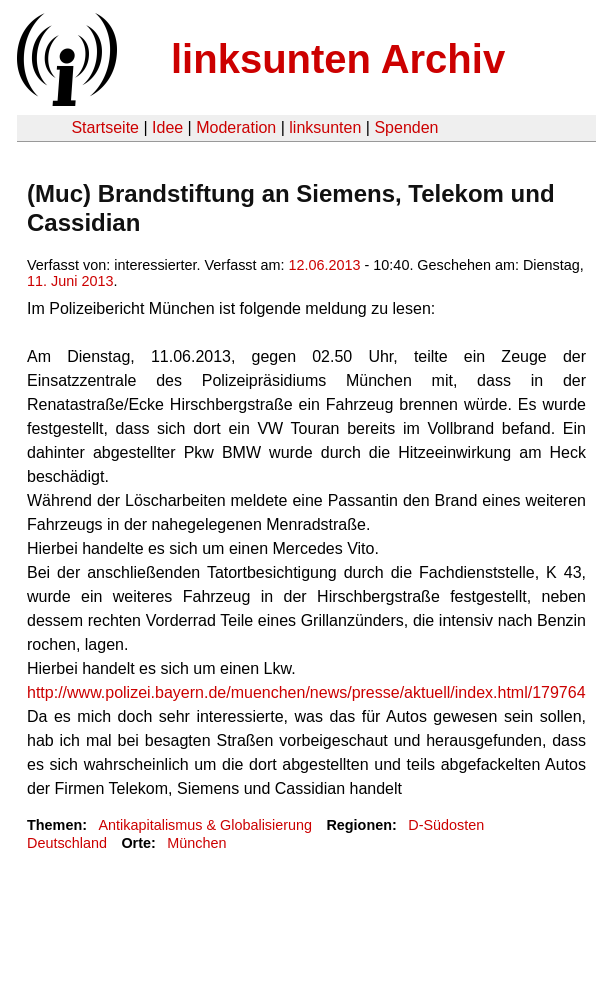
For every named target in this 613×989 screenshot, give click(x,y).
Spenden (406, 127)
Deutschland (67, 843)
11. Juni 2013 (70, 281)
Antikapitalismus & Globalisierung (205, 825)
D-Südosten (446, 825)
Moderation (236, 127)
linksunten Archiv (338, 59)
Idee (167, 127)
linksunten (325, 127)
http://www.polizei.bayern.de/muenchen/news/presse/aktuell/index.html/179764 (306, 692)
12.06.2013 (325, 265)
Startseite (105, 127)
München (196, 843)
